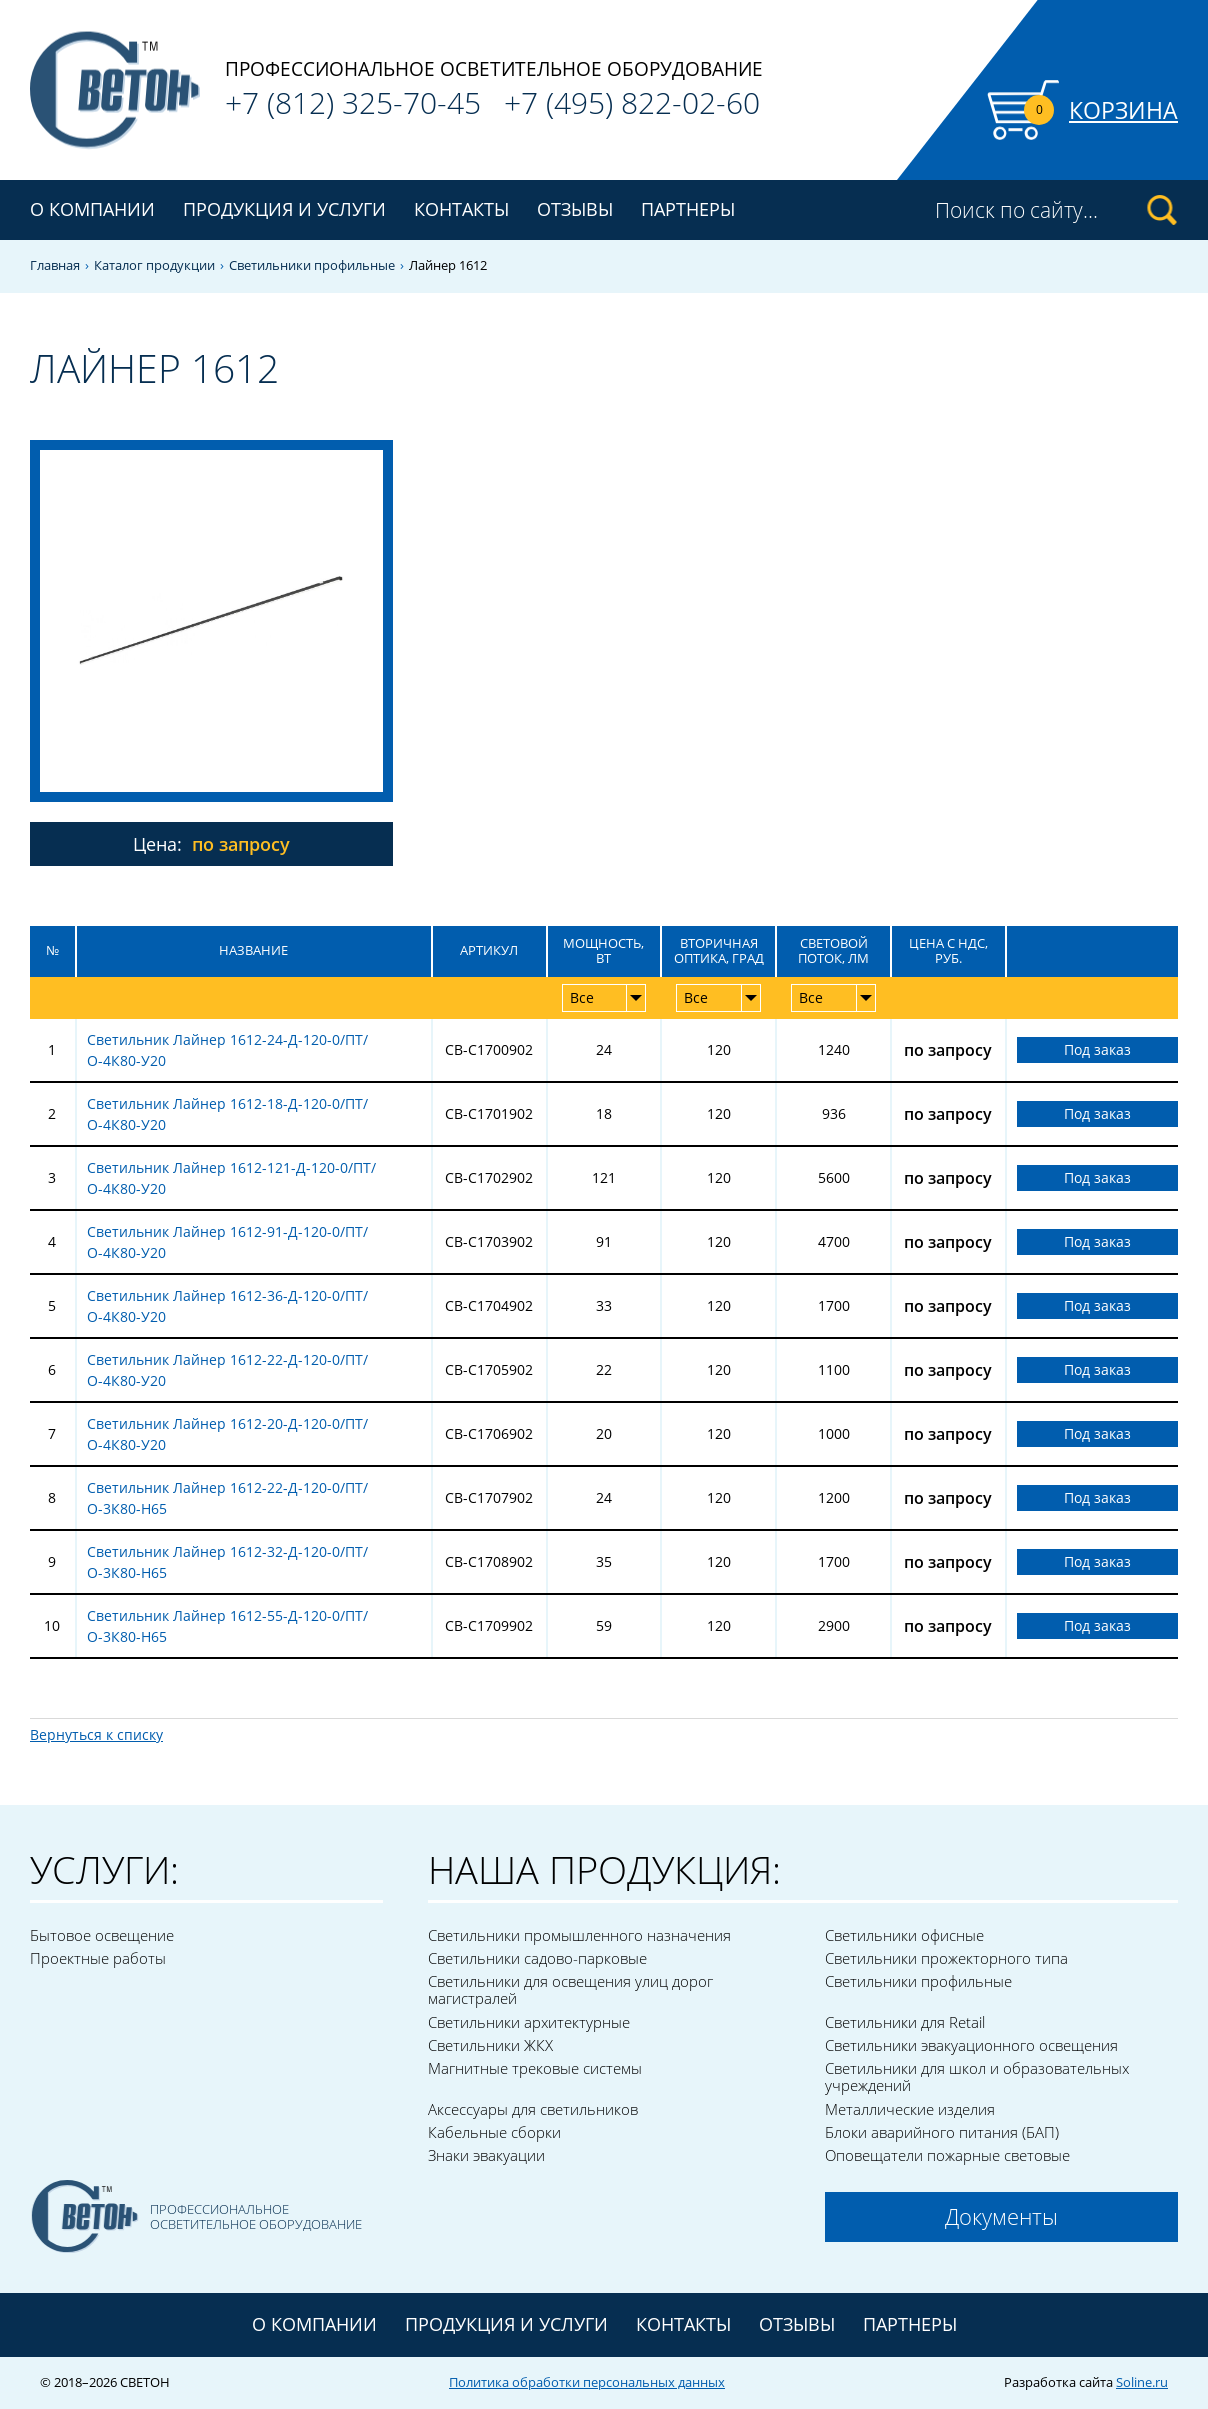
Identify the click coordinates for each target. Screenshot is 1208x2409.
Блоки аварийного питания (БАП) (942, 2132)
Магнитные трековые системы (535, 2068)
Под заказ (1097, 1049)
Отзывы (575, 209)
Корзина (1123, 110)
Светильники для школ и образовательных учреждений (977, 2076)
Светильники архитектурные (529, 2022)
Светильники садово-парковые (537, 1958)
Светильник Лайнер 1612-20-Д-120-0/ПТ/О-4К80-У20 (227, 1434)
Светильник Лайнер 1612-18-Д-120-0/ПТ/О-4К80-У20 (227, 1114)
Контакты (461, 209)
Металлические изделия (910, 2109)
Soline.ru (1142, 2382)
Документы (1001, 2216)
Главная (55, 265)
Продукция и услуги (506, 2324)
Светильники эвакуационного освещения (971, 2045)
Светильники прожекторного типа (946, 1958)
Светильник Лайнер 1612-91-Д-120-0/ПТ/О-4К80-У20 (227, 1242)
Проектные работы (98, 1958)
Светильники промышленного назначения (579, 1935)
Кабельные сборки (494, 2132)
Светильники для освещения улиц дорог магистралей (570, 1989)
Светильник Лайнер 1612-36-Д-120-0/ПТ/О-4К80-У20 (227, 1306)
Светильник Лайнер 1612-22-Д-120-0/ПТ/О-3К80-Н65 (227, 1498)
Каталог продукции (154, 265)
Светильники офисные (904, 1935)
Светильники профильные (312, 265)
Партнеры (688, 209)
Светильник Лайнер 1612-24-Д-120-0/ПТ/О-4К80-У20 (227, 1050)
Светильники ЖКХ (490, 2045)
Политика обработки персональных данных (587, 2382)
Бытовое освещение (102, 1935)
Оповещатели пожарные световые (947, 2155)
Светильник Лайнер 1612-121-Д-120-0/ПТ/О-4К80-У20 (231, 1178)
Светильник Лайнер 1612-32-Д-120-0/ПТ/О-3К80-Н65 (227, 1562)
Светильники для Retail (905, 2022)
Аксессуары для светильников (533, 2109)
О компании (92, 209)
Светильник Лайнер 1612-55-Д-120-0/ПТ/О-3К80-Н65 (227, 1626)
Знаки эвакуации (486, 2155)
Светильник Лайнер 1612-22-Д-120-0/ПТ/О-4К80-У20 (227, 1370)
